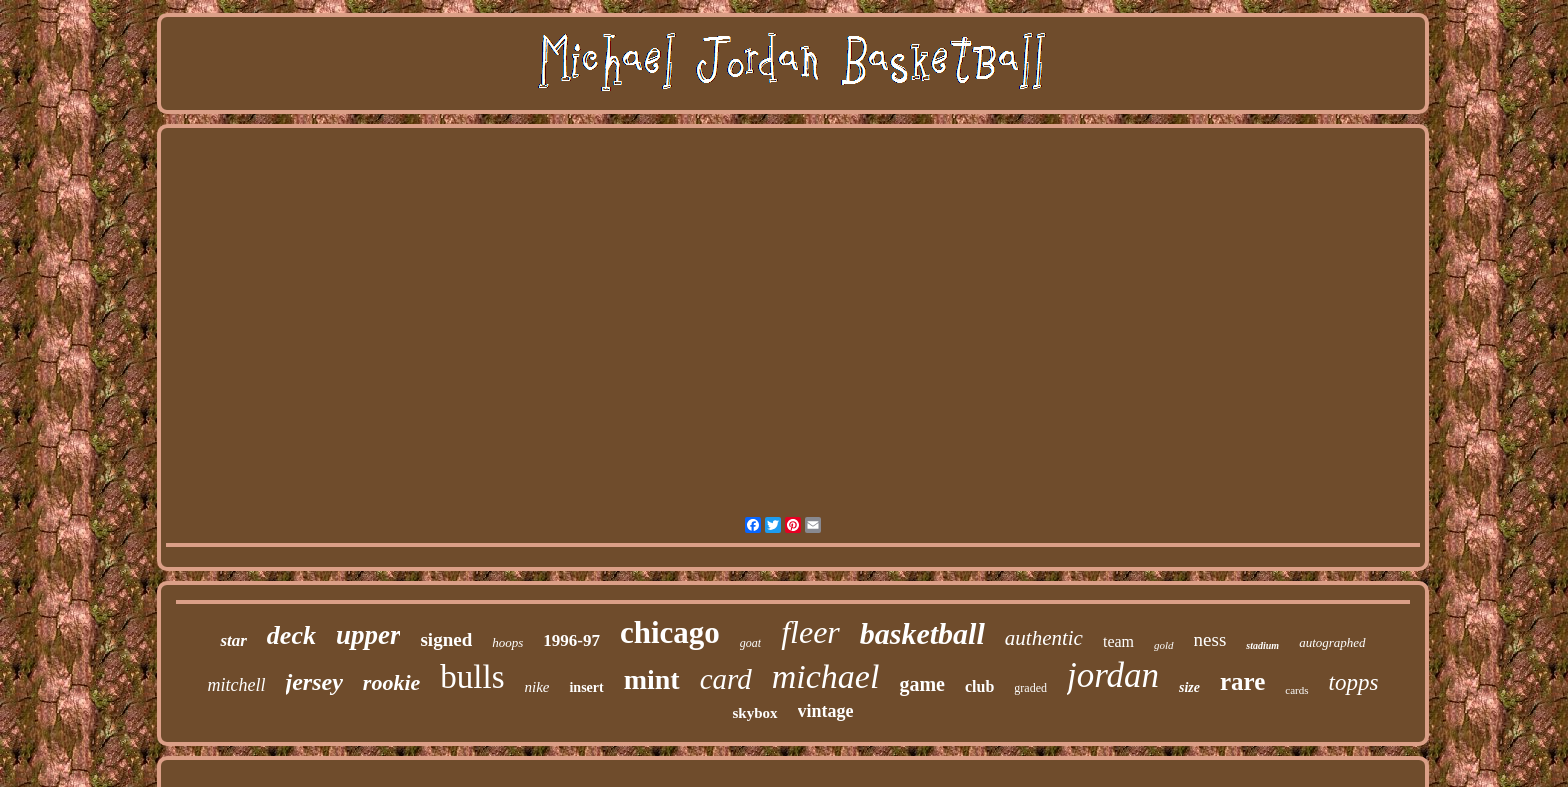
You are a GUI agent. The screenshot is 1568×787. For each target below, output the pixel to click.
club (979, 686)
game (922, 684)
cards (1296, 690)
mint (652, 679)
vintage (826, 711)
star (233, 640)
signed (446, 639)
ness (1210, 639)
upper (368, 635)
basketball (922, 633)
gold (1164, 645)
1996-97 (571, 640)
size (1189, 687)
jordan (1113, 675)
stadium (1262, 645)
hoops (507, 642)
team (1118, 641)
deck (291, 635)
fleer (810, 632)
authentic (1044, 638)
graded (1030, 688)
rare (1242, 681)
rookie (391, 682)
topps (1354, 682)
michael (826, 676)
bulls (472, 677)
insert (586, 687)
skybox (754, 713)
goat (750, 643)
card (726, 679)
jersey (314, 682)
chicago (670, 632)
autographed (1332, 642)
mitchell (237, 685)
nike (536, 687)
